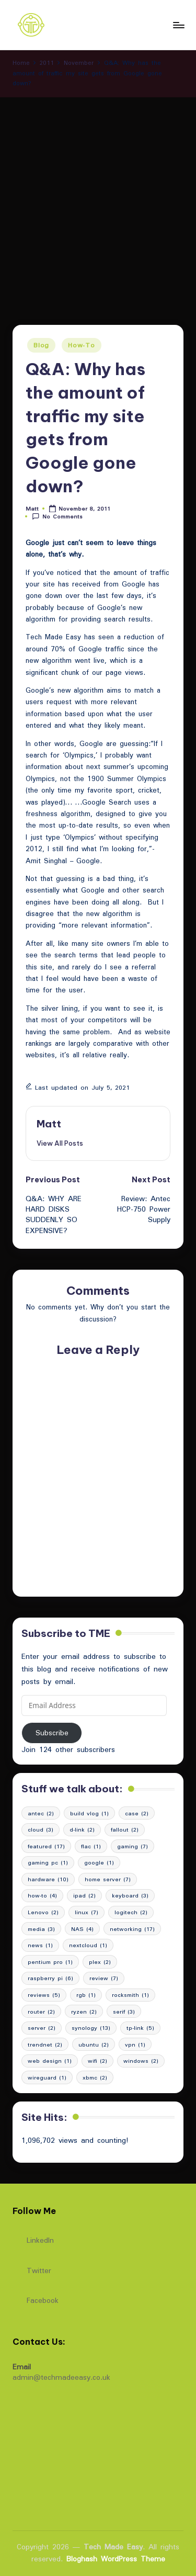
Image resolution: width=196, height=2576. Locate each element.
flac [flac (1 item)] (91, 1846)
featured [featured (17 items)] (46, 1846)
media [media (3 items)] (41, 1929)
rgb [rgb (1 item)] (86, 1995)
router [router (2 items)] (41, 2011)
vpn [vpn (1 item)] (135, 2044)
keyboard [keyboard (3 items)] (130, 1895)
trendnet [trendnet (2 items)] (45, 2044)
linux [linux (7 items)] (86, 1912)
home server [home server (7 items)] (108, 1879)
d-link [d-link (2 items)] (82, 1829)
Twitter (32, 2268)
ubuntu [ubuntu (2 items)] (93, 2044)
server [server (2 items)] (41, 2027)
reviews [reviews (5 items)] (44, 1995)
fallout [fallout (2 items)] (125, 1829)
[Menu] (178, 25)
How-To (81, 345)
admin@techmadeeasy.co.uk (61, 2377)
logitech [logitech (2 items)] (130, 1912)
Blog (41, 345)
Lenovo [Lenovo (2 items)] (43, 1912)
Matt (49, 1123)
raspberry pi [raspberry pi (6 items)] (50, 1978)
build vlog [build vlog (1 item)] (89, 1813)
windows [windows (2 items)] (140, 2060)
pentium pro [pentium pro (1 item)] (50, 1962)
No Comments (57, 517)
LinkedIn (33, 2237)
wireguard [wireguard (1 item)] (47, 2077)
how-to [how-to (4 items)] (42, 1895)
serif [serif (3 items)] (124, 2011)
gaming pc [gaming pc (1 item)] (48, 1862)
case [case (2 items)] (136, 1813)
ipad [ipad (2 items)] (84, 1895)
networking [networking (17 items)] (132, 1929)
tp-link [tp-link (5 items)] (140, 2027)
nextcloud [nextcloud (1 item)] (88, 1945)
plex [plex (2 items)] (100, 1962)
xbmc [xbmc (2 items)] (95, 2077)
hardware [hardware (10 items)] (48, 1879)
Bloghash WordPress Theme (115, 2559)
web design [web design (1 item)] (50, 2060)
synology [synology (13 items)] (91, 2027)
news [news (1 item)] (40, 1945)
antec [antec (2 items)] (41, 1813)
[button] (60, 1143)
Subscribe (52, 1732)
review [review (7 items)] (103, 1978)
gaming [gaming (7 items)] (132, 1846)
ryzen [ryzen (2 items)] (84, 2011)
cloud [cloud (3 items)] (40, 1829)
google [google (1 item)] (99, 1862)
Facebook (36, 2298)
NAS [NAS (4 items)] (82, 1929)
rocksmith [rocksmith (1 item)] (130, 1995)
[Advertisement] (98, 201)
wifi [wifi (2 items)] (97, 2060)
